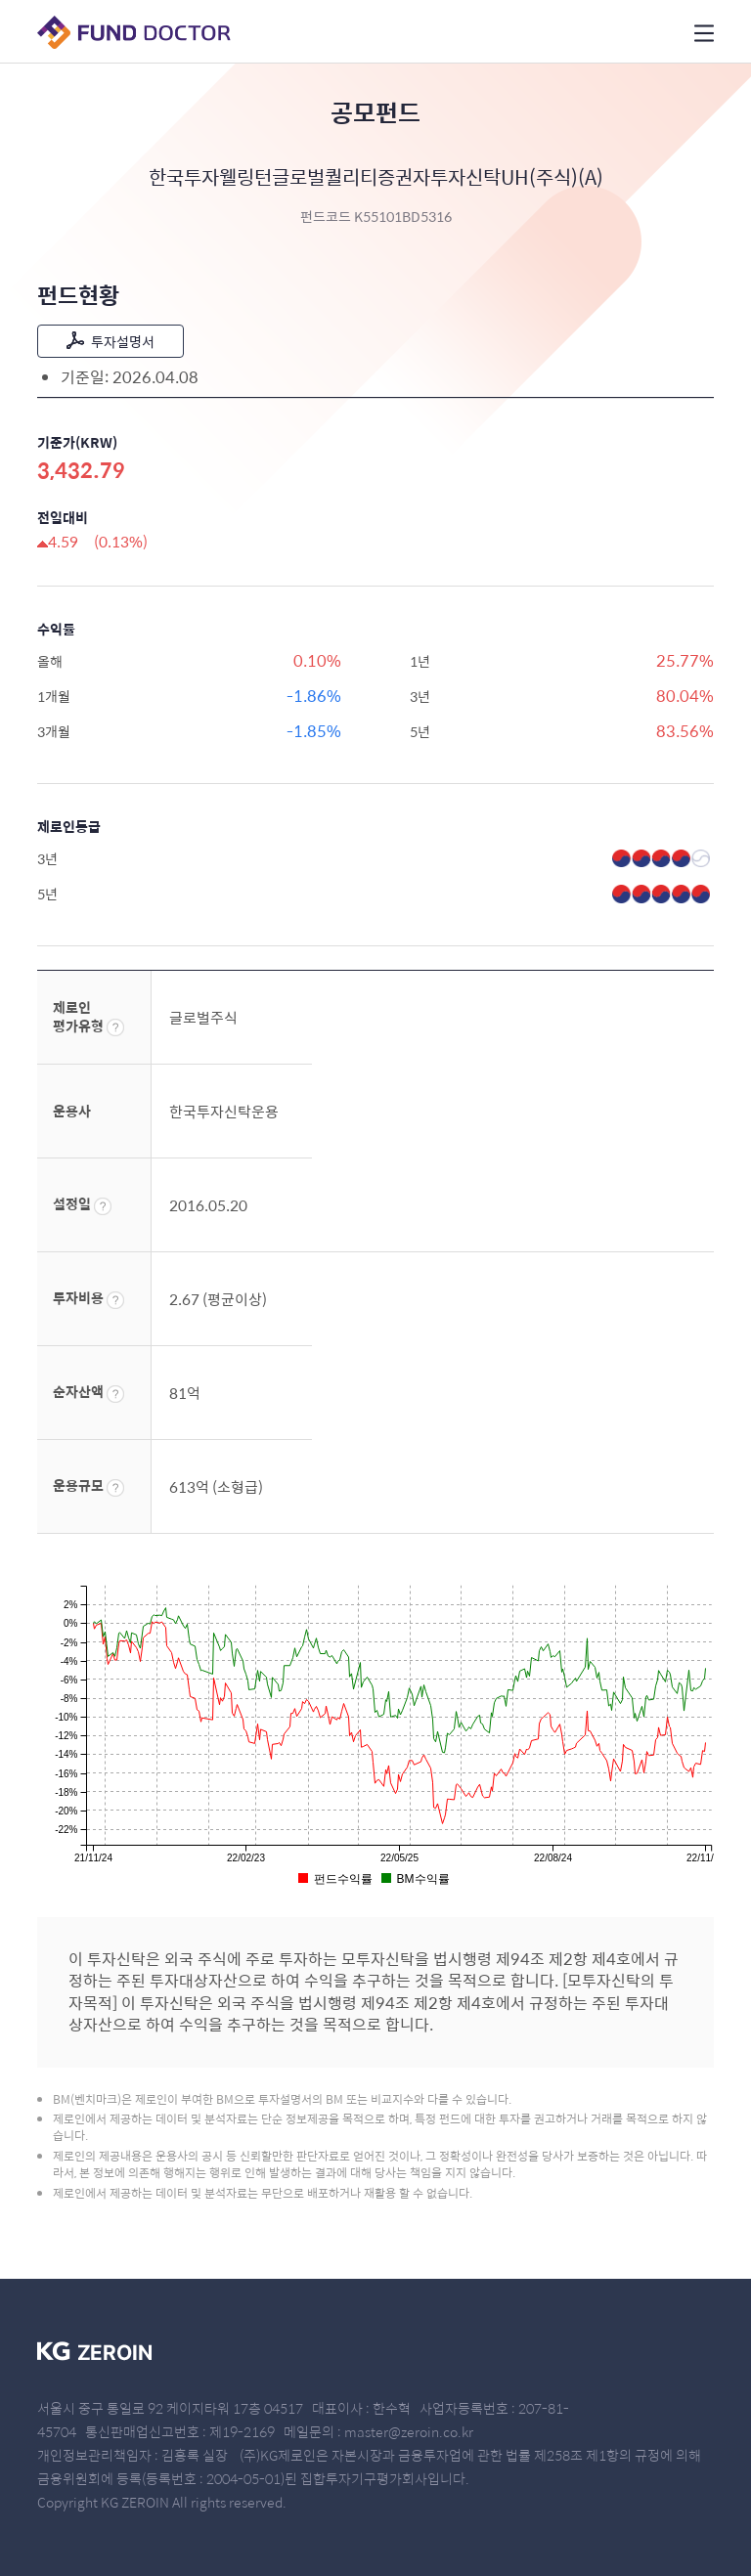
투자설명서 (110, 341)
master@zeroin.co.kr (408, 2431)
